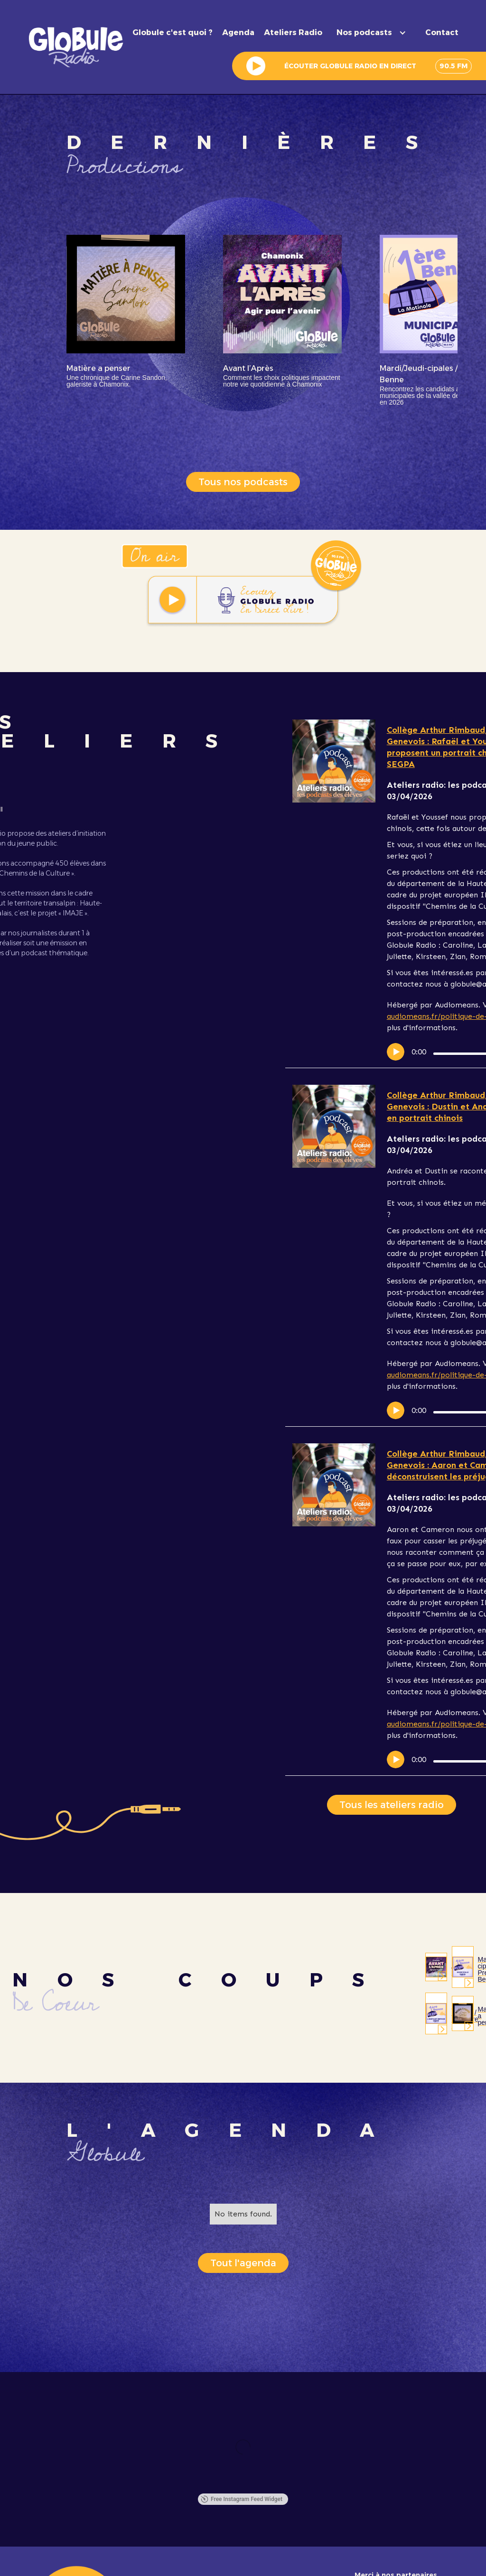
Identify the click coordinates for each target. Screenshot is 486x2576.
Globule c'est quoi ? (172, 32)
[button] (374, 33)
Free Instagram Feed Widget (241, 2499)
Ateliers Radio (293, 32)
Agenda (238, 32)
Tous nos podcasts (243, 482)
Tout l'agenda (243, 2263)
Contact (441, 32)
